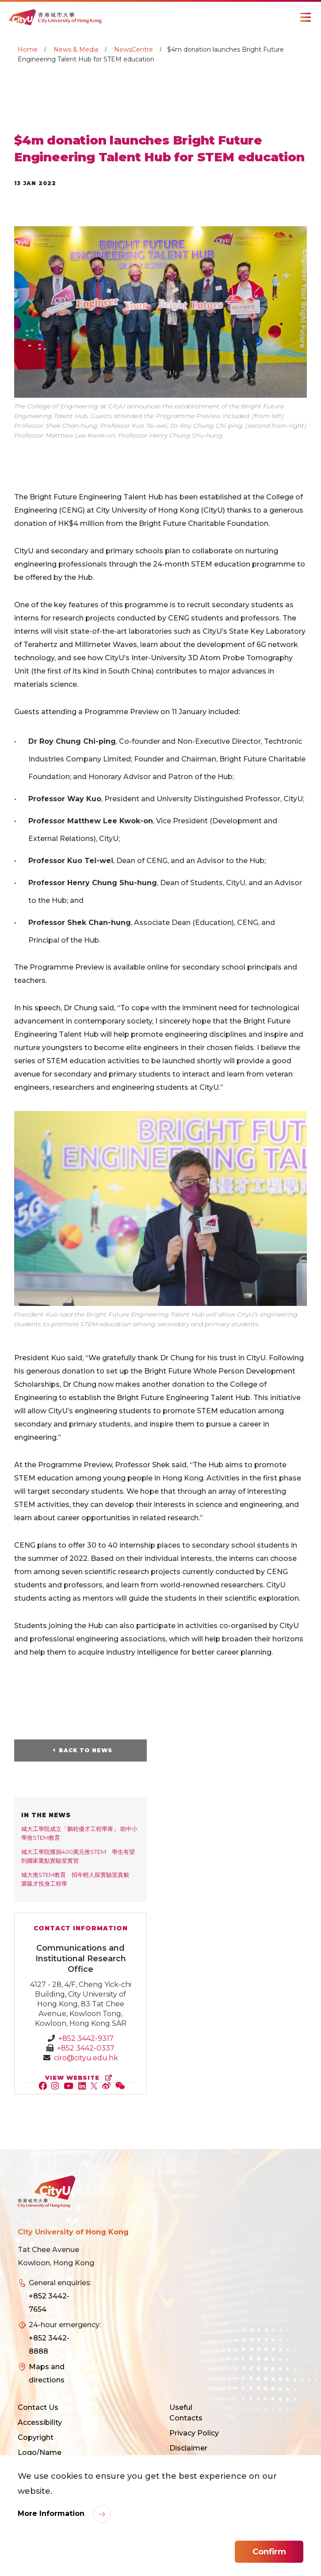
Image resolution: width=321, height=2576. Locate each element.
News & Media (76, 49)
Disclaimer (188, 2448)
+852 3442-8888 (49, 2344)
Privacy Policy (194, 2433)
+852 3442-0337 (86, 2048)
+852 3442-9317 (86, 2038)
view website (80, 2077)
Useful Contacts (186, 2412)
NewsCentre (133, 49)
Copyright (36, 2437)
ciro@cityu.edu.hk (86, 2058)
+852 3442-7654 (49, 2302)
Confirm (269, 2552)
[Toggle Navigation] (305, 17)
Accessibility (40, 2422)
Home (28, 49)
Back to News (85, 1750)
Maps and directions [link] (47, 2373)
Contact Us (38, 2407)
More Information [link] (52, 2513)
